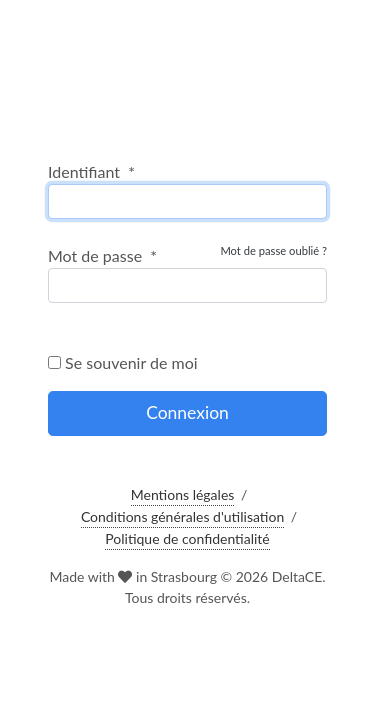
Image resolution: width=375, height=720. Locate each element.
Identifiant (91, 171)
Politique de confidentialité (187, 538)
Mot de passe (102, 255)
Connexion (187, 412)
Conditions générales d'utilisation (182, 516)
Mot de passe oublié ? (273, 250)
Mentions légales (183, 494)
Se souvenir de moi (123, 362)
